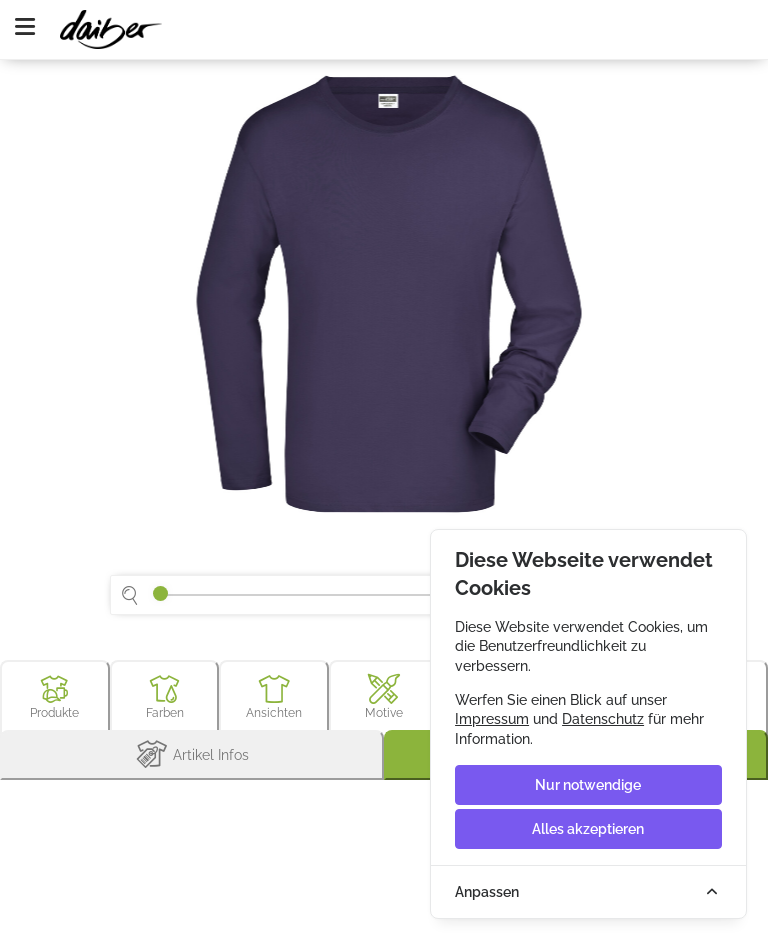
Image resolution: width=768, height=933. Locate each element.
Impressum (492, 719)
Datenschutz (603, 719)
